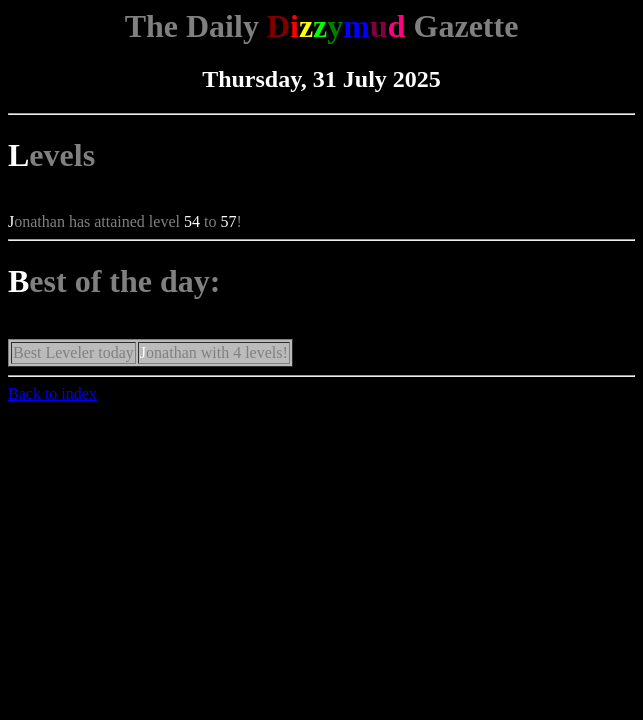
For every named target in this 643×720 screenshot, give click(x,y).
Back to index (52, 393)
